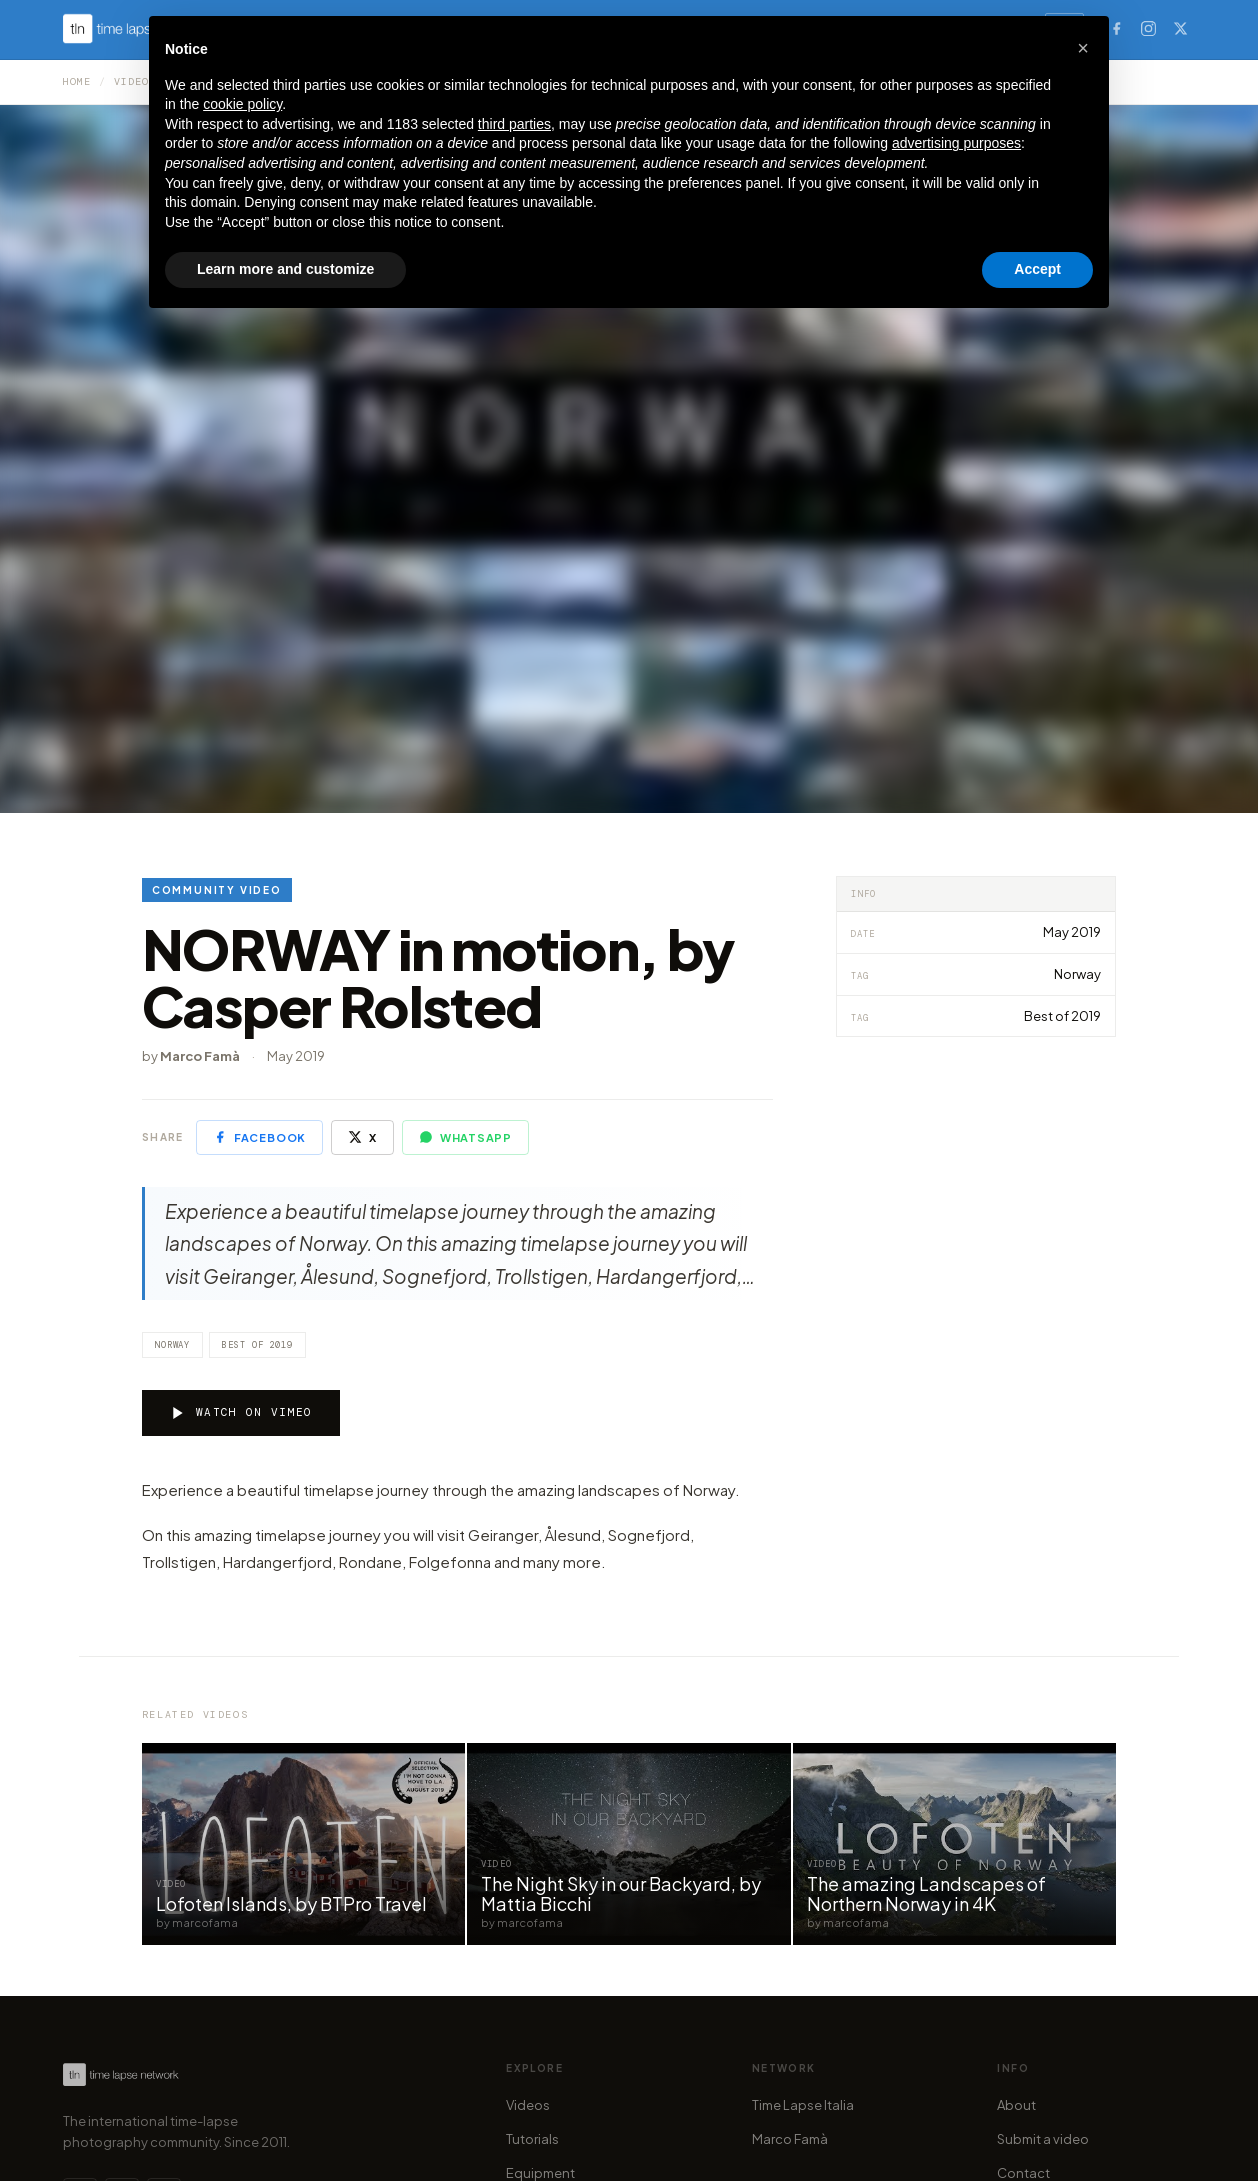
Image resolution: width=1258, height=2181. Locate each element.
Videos (528, 2105)
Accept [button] (1037, 269)
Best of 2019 (257, 1345)
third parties (514, 124)
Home (77, 81)
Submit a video (1043, 2139)
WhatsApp (465, 1137)
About (1016, 2105)
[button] (1083, 48)
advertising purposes (956, 143)
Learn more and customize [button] (285, 269)
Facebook (259, 1137)
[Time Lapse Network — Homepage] (121, 2074)
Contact (1023, 2173)
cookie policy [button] (242, 104)
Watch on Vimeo (241, 1413)
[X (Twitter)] (1180, 28)
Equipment (540, 2173)
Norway (172, 1345)
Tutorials (532, 2139)
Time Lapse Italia (803, 2105)
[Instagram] (1148, 28)
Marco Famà (790, 2139)
